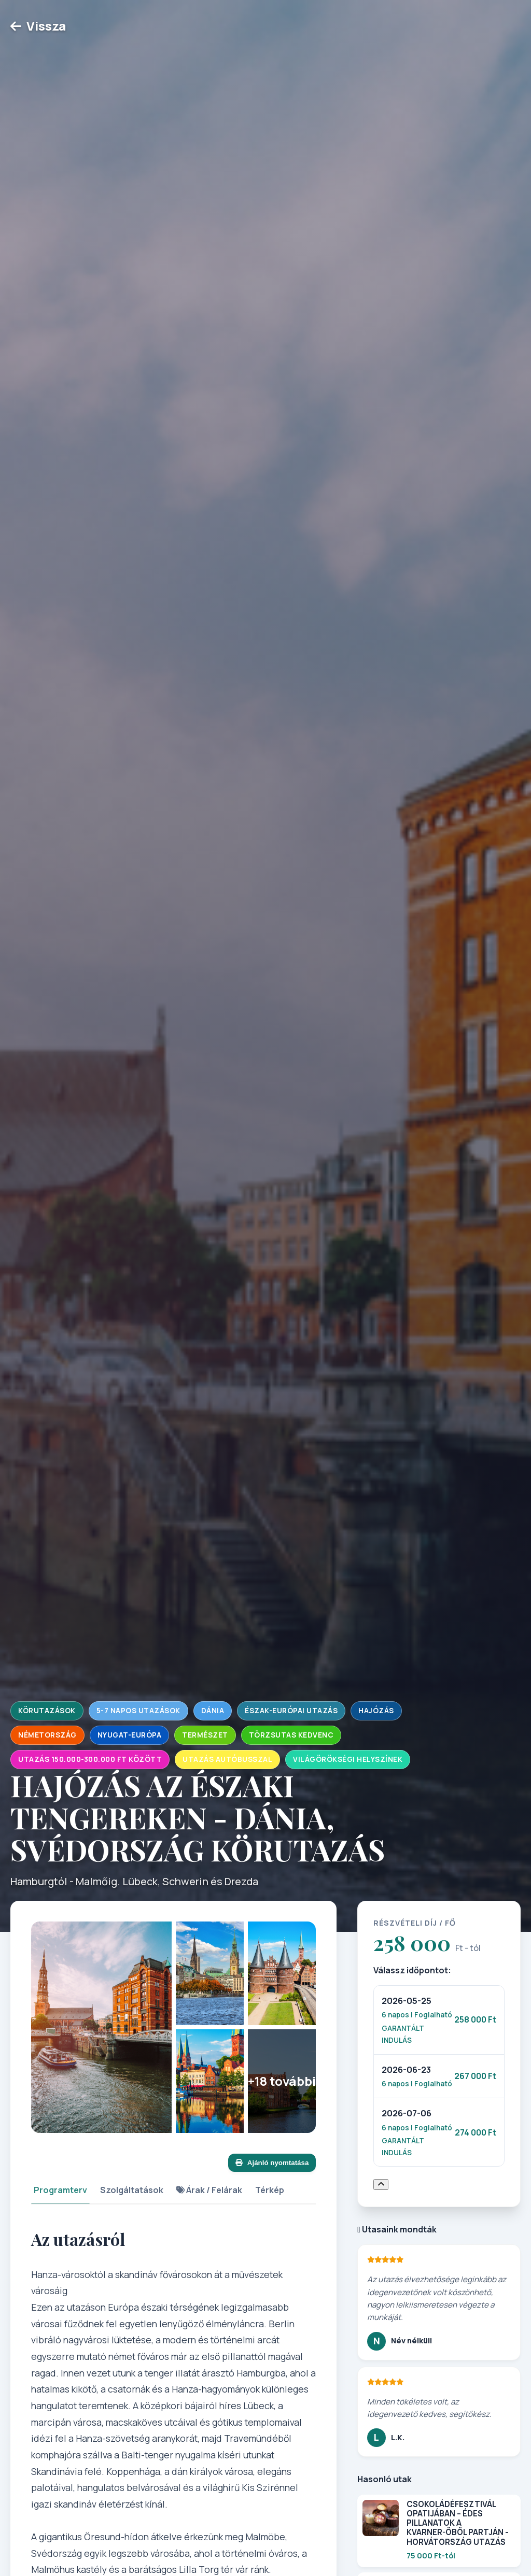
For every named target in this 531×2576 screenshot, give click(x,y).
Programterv (60, 2190)
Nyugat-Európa (129, 1735)
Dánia (213, 1710)
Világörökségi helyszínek (347, 1759)
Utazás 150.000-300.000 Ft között (90, 1759)
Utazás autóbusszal (227, 1759)
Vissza (38, 25)
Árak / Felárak (209, 2190)
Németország (47, 1735)
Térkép (269, 2190)
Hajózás (376, 1710)
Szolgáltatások (131, 2190)
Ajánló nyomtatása (272, 2163)
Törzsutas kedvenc (291, 1735)
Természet (205, 1735)
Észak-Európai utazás (291, 1710)
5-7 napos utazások (138, 1710)
